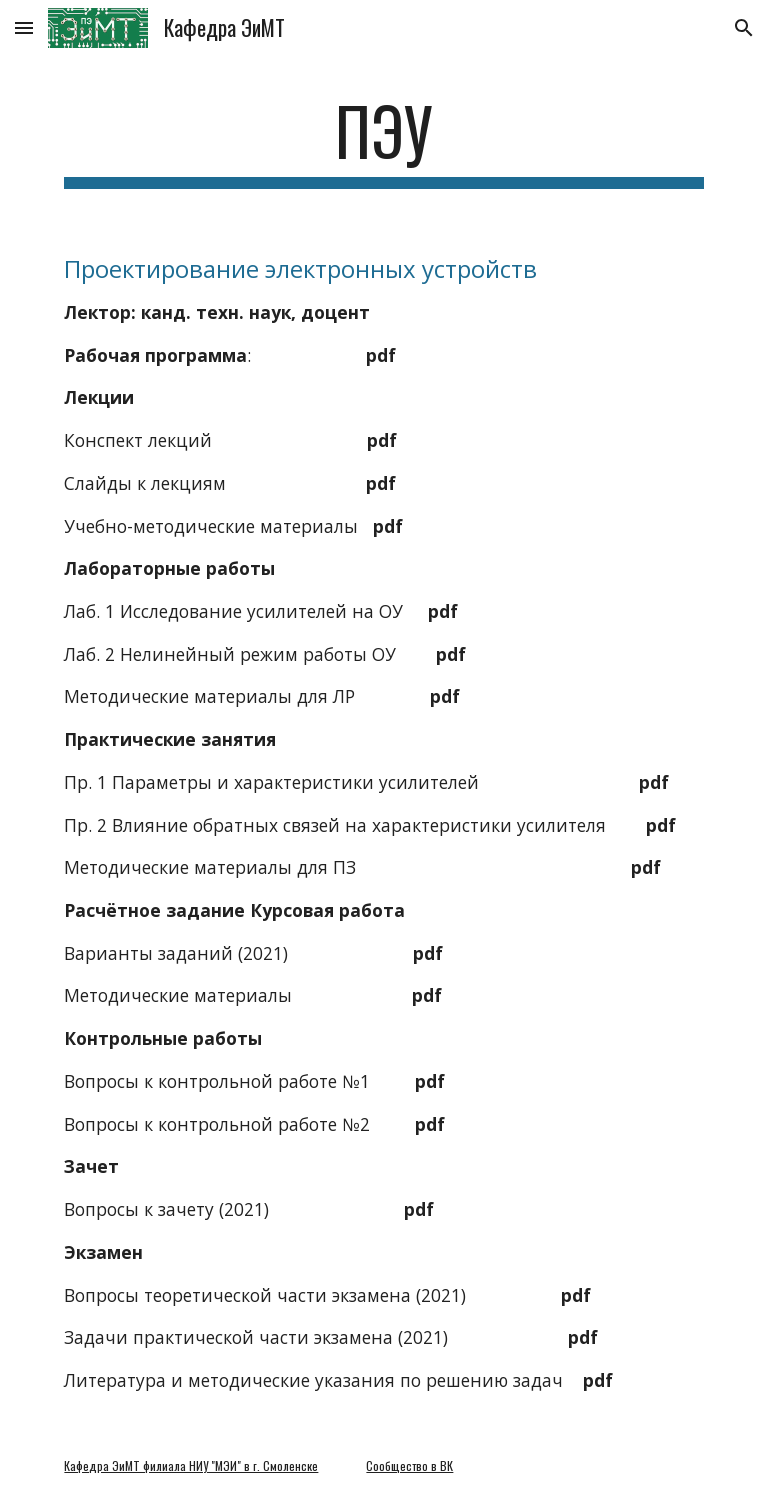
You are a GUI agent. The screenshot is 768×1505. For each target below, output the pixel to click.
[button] (24, 27)
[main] (383, 140)
